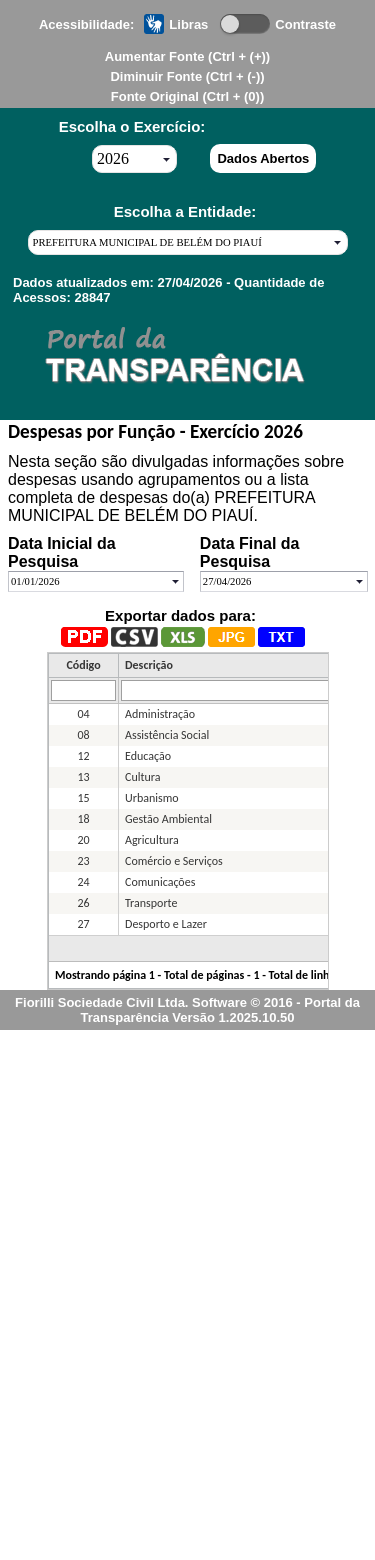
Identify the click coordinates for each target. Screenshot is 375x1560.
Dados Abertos (263, 158)
